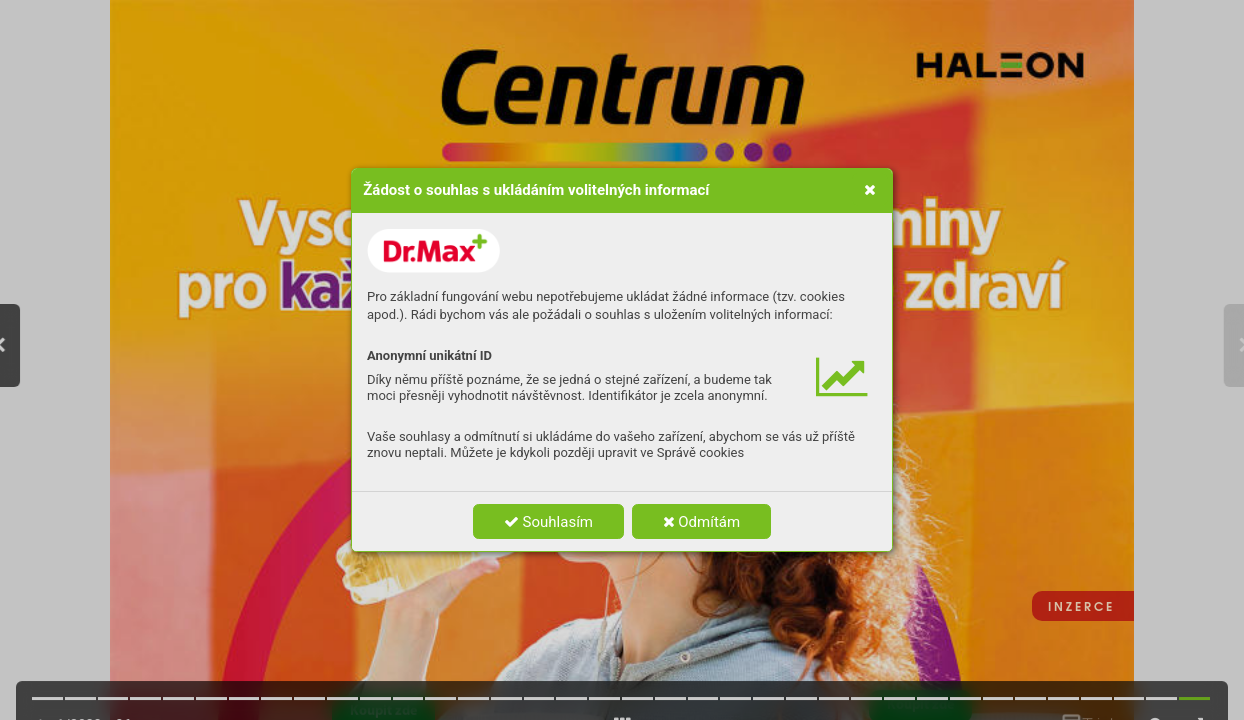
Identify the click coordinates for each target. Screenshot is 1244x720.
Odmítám (702, 522)
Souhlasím (548, 522)
